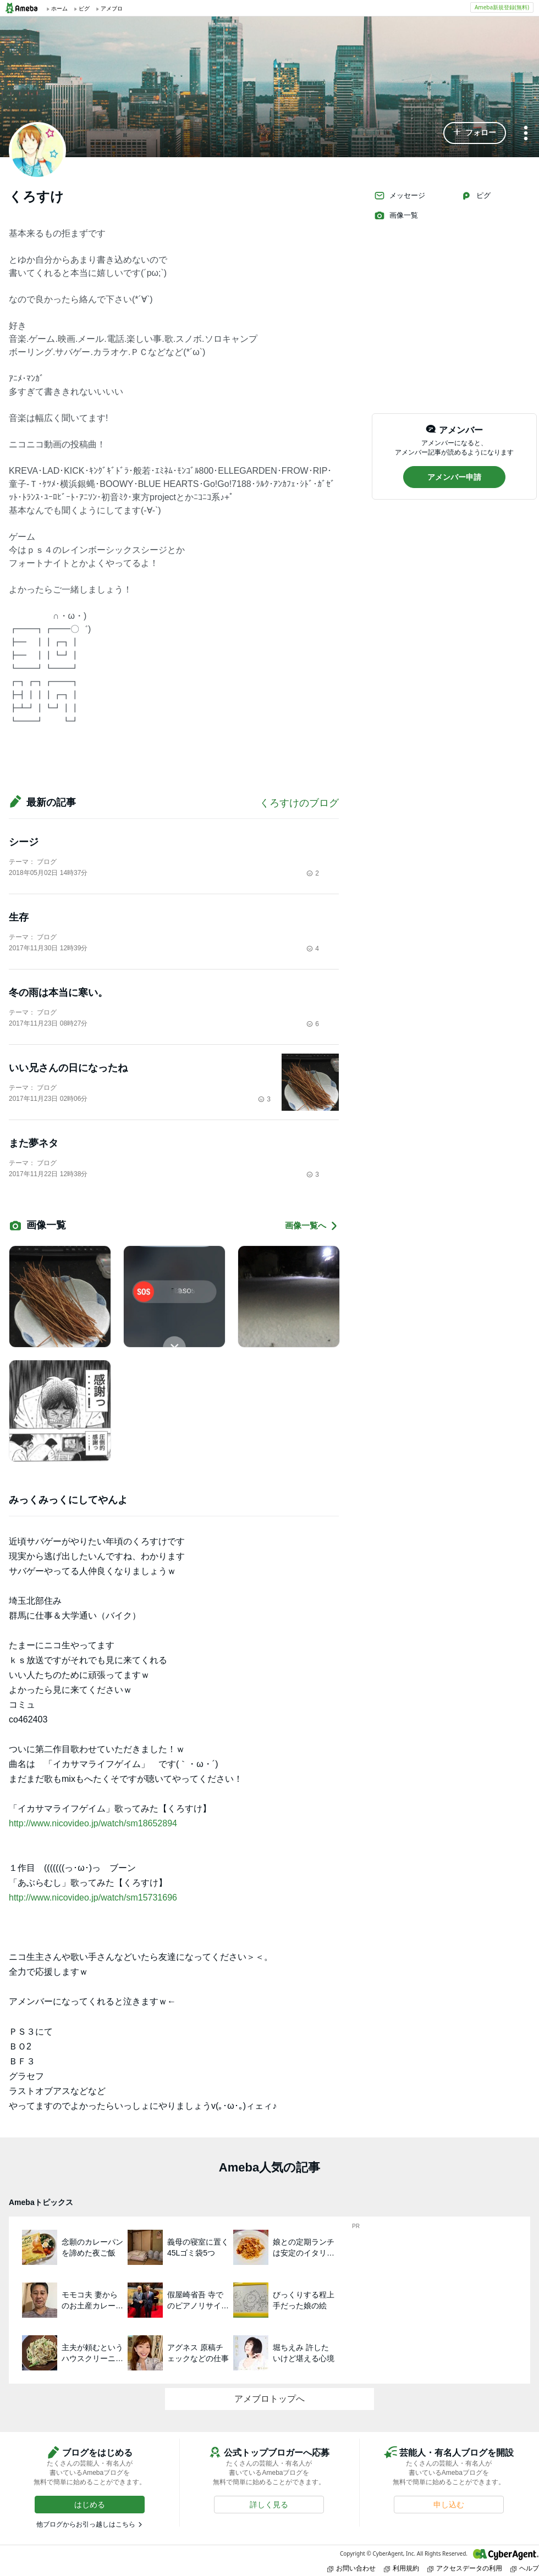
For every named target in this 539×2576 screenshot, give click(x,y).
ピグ (476, 195)
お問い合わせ (351, 2568)
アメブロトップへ (269, 2398)
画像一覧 (396, 215)
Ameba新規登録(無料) (502, 7)
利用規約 (401, 2568)
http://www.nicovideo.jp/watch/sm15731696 (93, 1897)
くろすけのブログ (299, 802)
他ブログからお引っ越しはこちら (85, 2524)
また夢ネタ (33, 1143)
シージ (23, 841)
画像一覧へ (312, 1226)
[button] (474, 133)
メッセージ (399, 195)
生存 (19, 917)
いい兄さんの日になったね (68, 1067)
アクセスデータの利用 (464, 2568)
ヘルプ (524, 2568)
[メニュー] (526, 134)
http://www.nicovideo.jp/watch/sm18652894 (93, 1823)
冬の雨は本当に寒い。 (58, 992)
